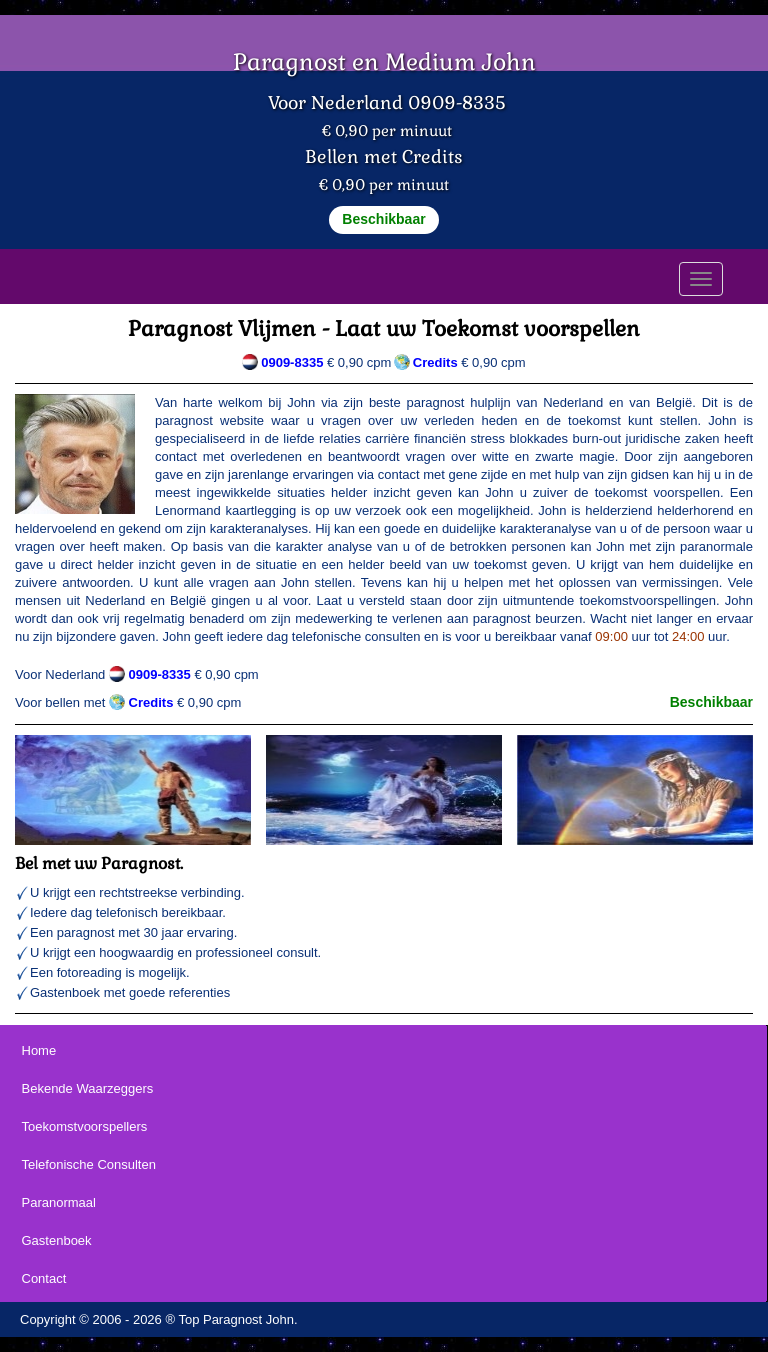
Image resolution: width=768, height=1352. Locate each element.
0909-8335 (292, 362)
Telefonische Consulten (89, 1164)
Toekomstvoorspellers (85, 1126)
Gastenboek (57, 1240)
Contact (44, 1278)
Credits (151, 702)
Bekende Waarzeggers (88, 1088)
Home (39, 1050)
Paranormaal (59, 1202)
